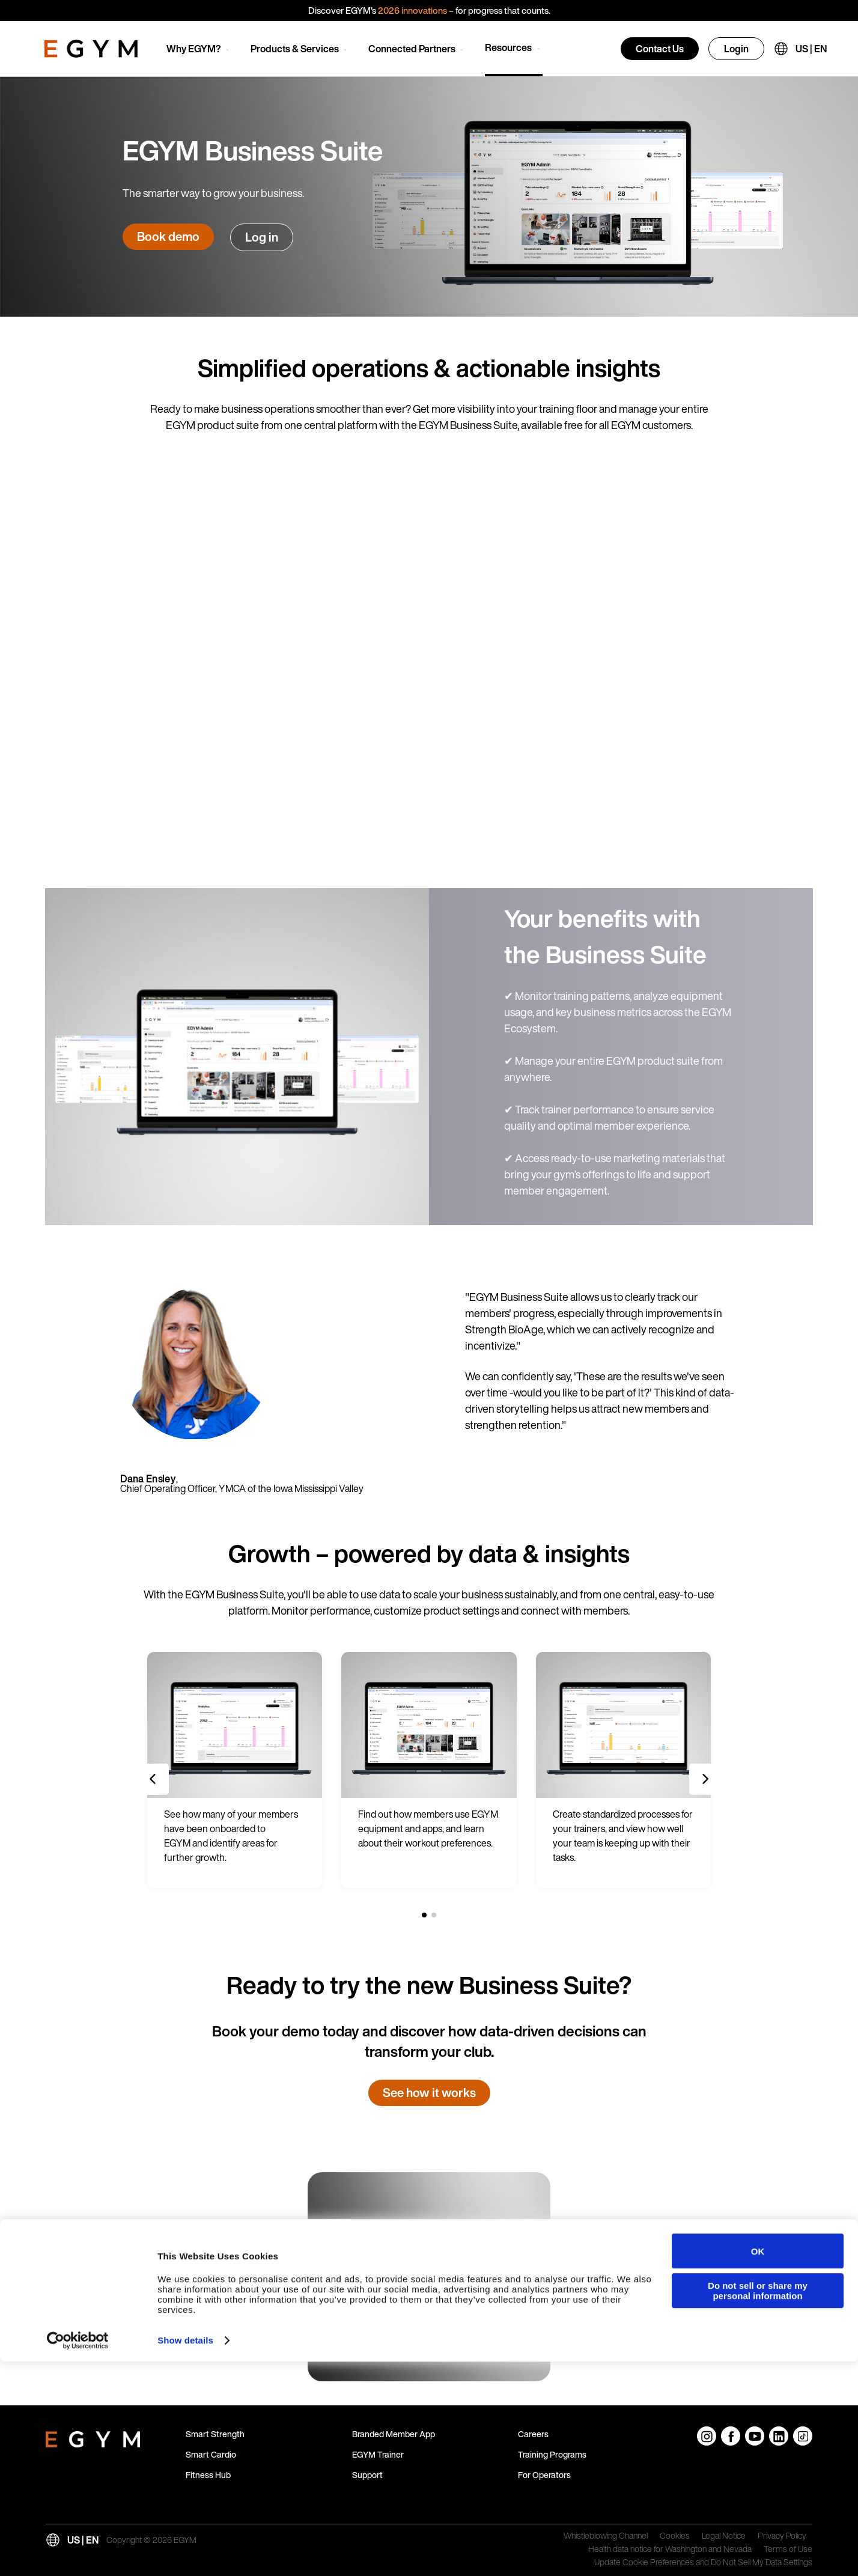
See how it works (429, 2092)
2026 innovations (412, 10)
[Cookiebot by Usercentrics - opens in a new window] (77, 2555)
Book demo (168, 236)
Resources (508, 47)
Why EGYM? (193, 48)
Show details (185, 2555)
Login (736, 48)
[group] (234, 1770)
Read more (372, 2342)
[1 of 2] (424, 1915)
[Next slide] (704, 1779)
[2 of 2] (433, 1915)
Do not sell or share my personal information (758, 2504)
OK (758, 2465)
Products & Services (295, 48)
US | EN (811, 48)
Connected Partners (411, 48)
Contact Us (660, 48)
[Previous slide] (153, 1779)
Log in (261, 237)
